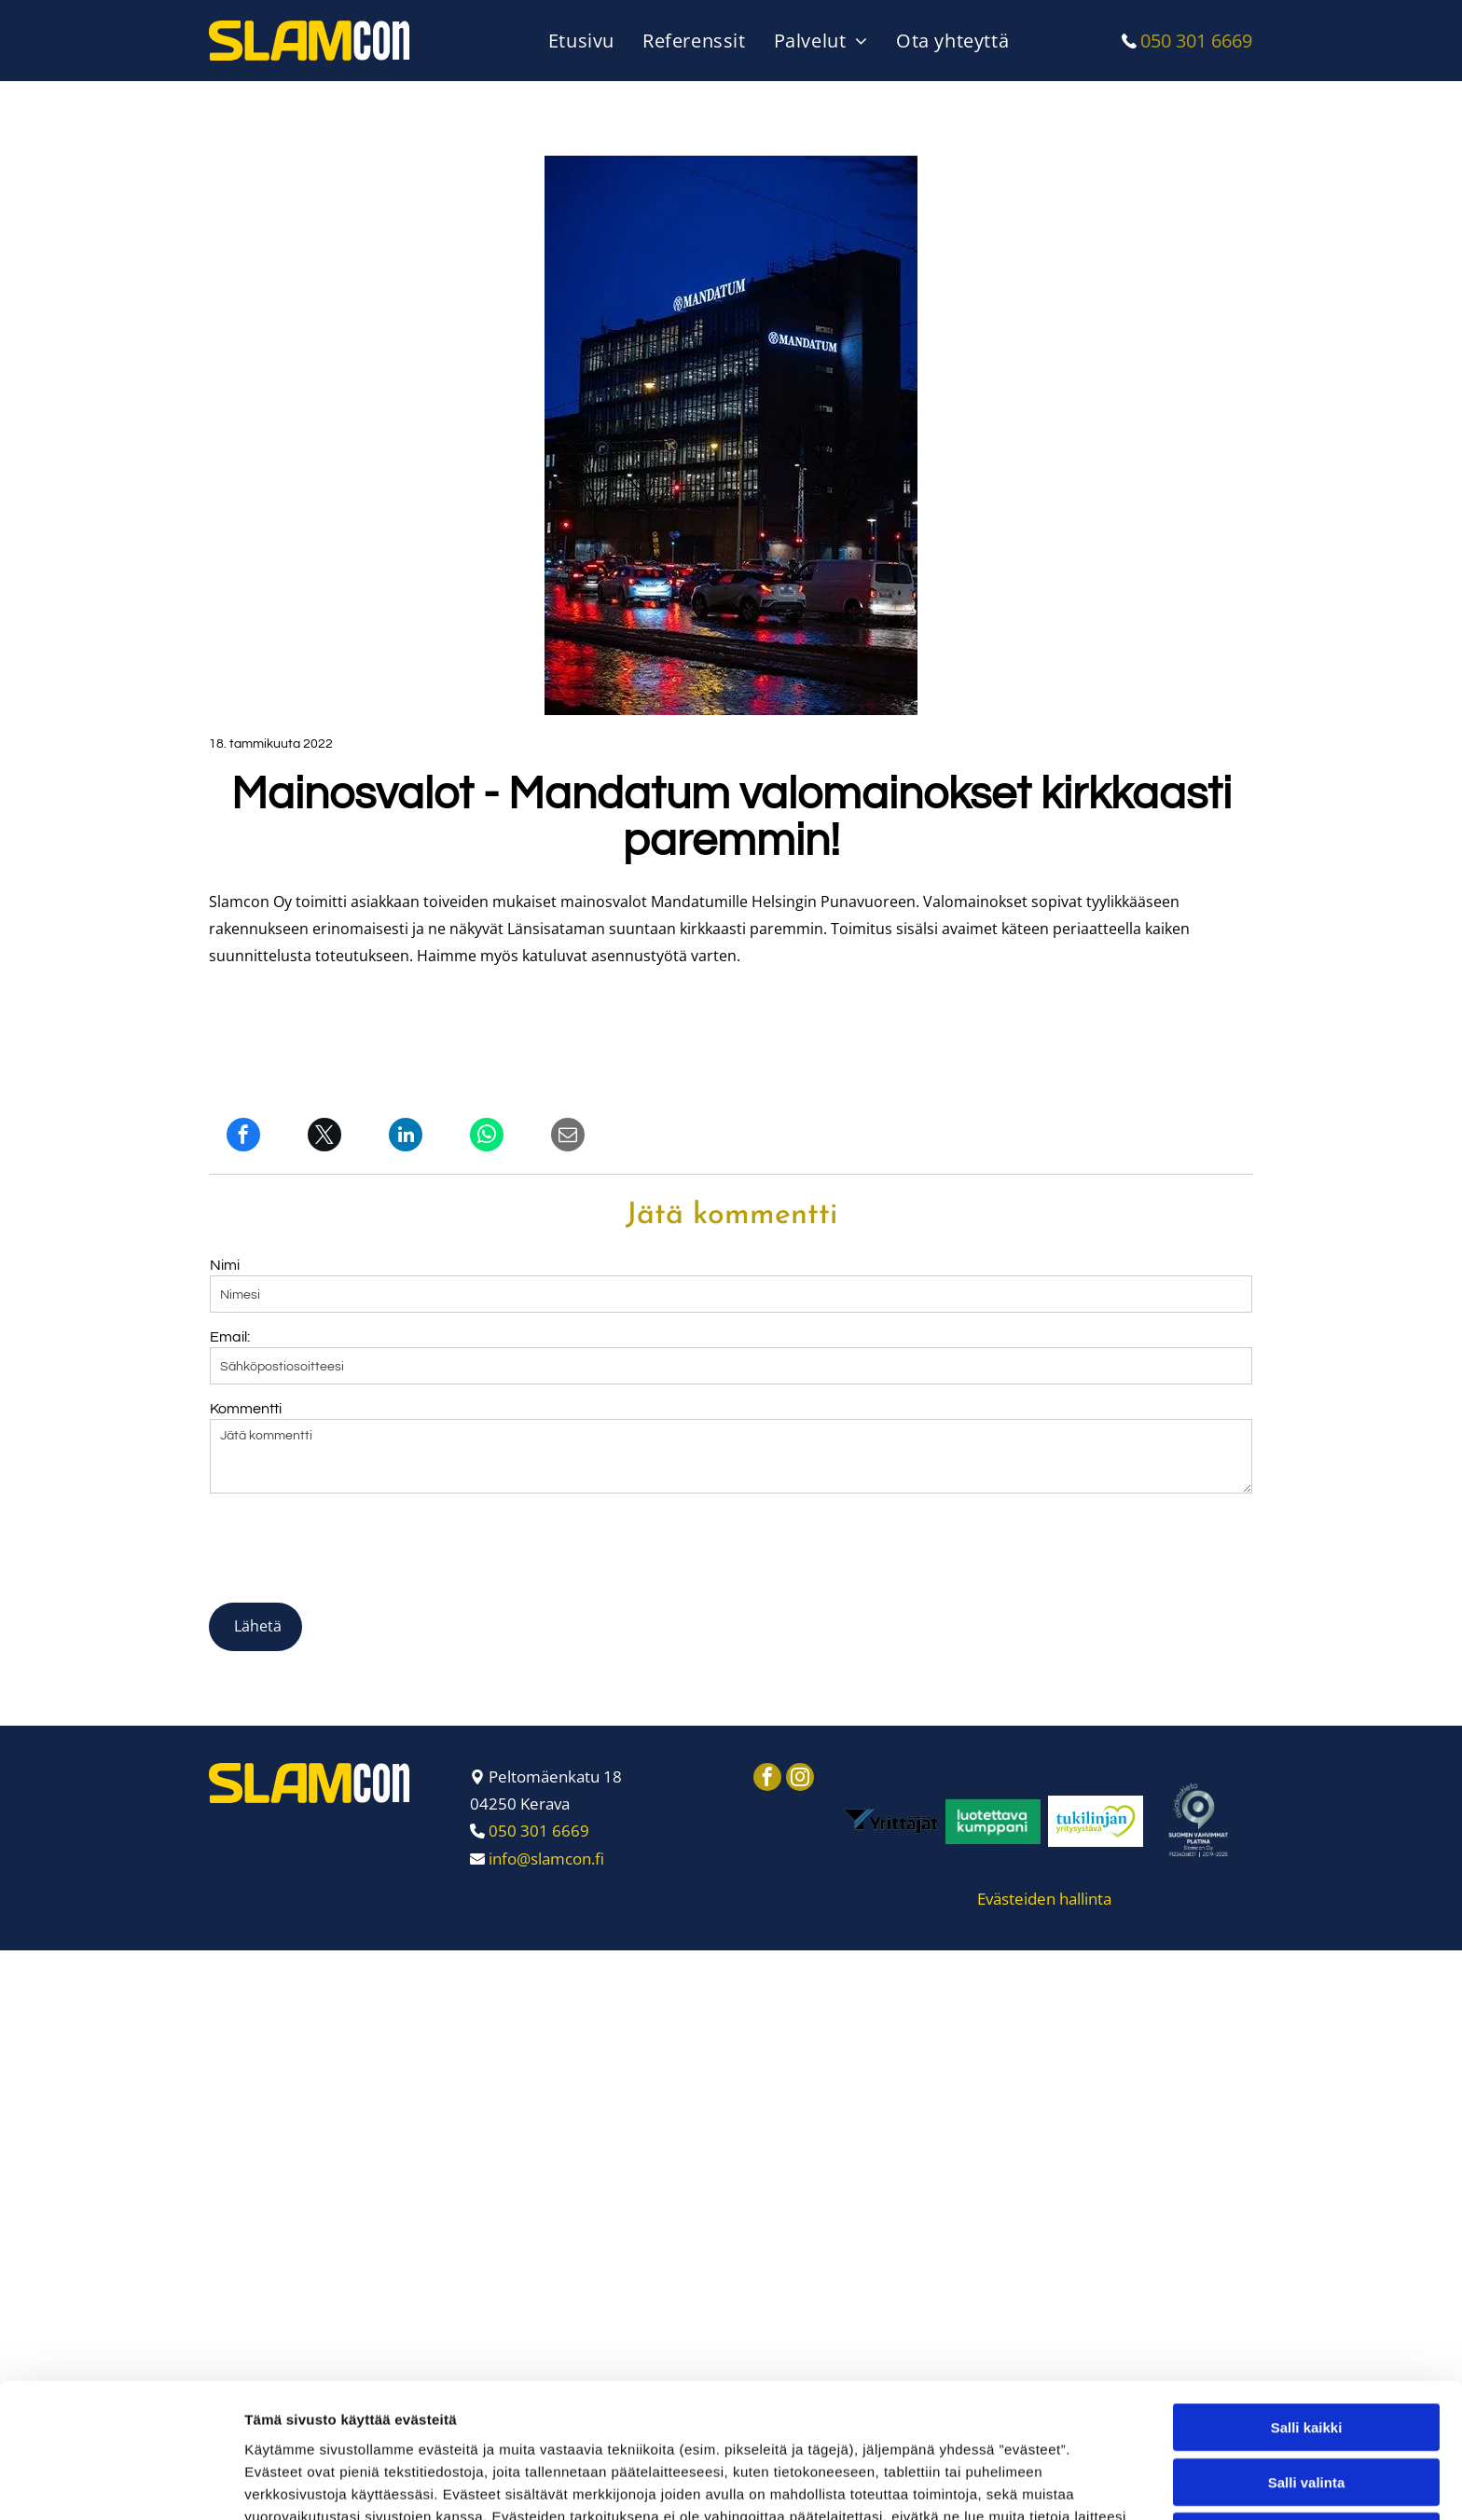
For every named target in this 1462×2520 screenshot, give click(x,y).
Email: (230, 1336)
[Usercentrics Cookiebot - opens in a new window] (120, 2484)
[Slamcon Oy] (890, 1735)
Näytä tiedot (997, 2483)
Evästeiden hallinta (1044, 1812)
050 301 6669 (1196, 40)
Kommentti (246, 1408)
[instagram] (800, 1692)
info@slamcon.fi (546, 1772)
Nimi (225, 1265)
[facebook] (767, 1692)
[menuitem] (586, 40)
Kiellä (1306, 2399)
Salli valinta (1306, 2344)
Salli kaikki (1307, 2290)
